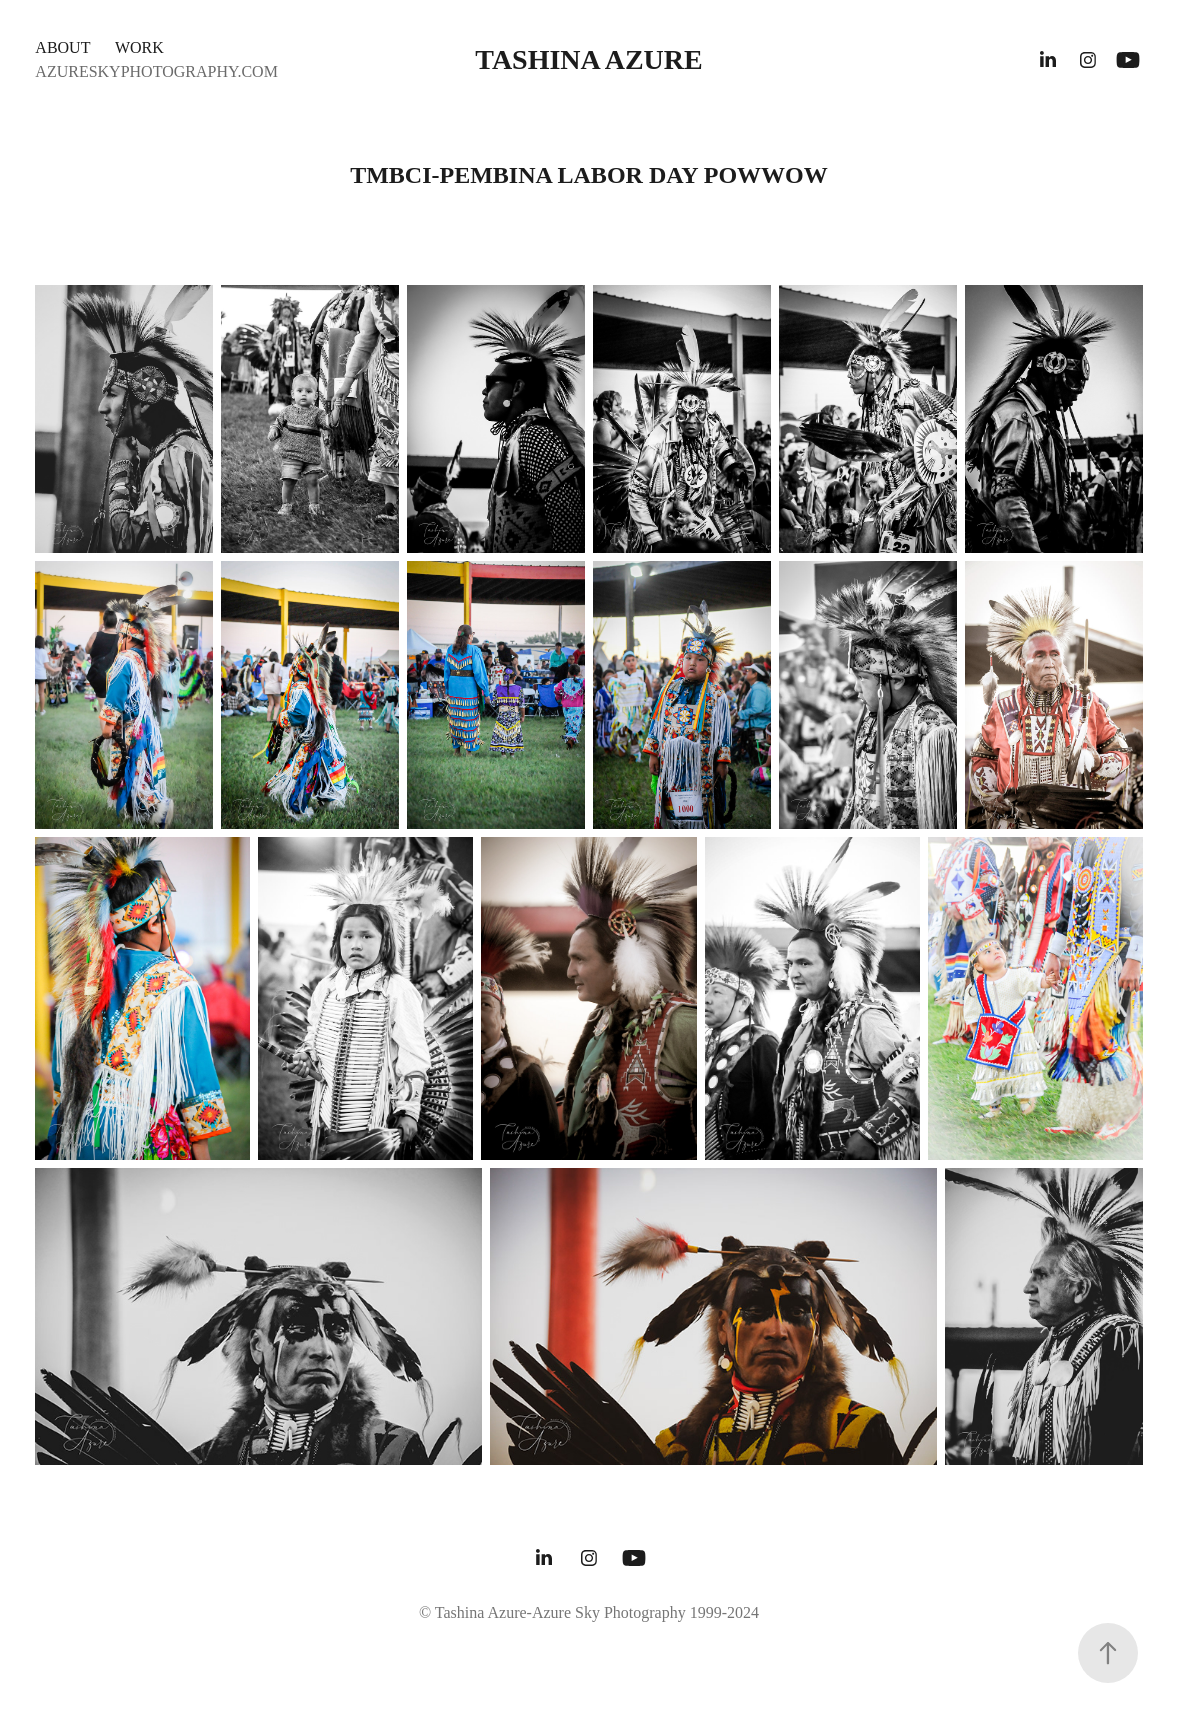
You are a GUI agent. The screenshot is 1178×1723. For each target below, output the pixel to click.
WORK (139, 47)
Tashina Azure (588, 59)
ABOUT (62, 47)
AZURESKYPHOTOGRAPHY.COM (156, 71)
